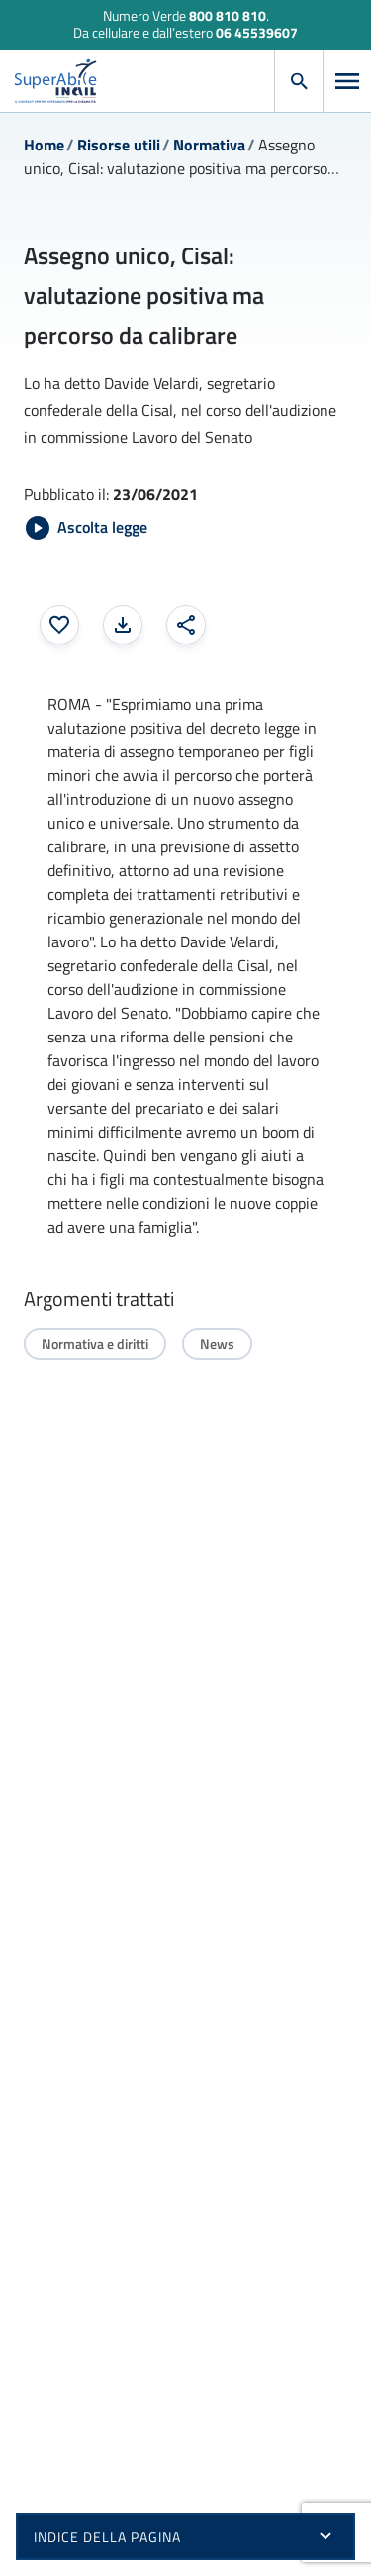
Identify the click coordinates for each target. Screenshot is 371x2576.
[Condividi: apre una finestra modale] (186, 624)
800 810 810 (227, 15)
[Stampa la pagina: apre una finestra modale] (122, 624)
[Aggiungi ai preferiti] (59, 624)
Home (44, 144)
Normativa (209, 144)
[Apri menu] (347, 81)
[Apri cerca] (299, 81)
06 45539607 (257, 32)
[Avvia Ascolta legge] (86, 528)
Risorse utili (118, 144)
